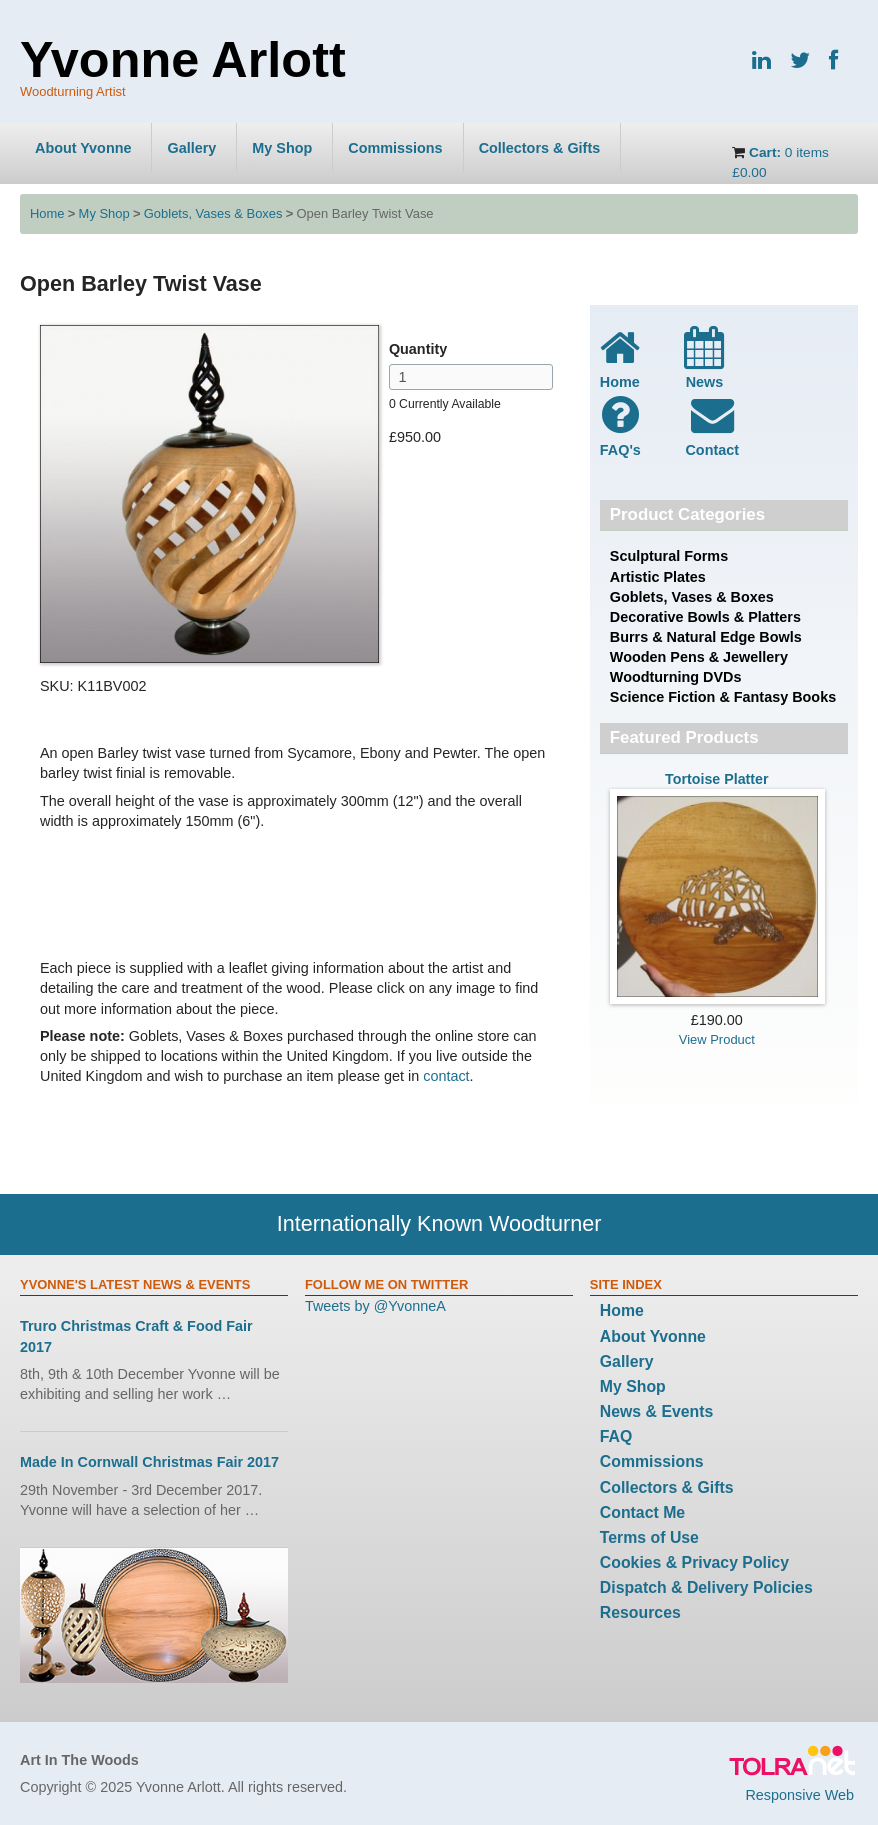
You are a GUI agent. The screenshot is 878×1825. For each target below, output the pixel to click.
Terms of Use (649, 1537)
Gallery (191, 148)
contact (446, 1076)
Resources (640, 1612)
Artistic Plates (658, 577)
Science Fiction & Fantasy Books (723, 697)
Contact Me (642, 1512)
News (704, 358)
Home (47, 213)
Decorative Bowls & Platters (705, 617)
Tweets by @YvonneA (375, 1306)
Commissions (395, 148)
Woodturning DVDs (676, 677)
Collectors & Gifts (540, 148)
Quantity (418, 349)
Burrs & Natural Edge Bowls (706, 637)
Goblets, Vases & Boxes (213, 213)
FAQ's (620, 425)
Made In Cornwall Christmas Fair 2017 (149, 1462)
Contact (712, 425)
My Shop (282, 148)
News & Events (656, 1411)
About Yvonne (83, 148)
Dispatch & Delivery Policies (706, 1587)
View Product (717, 1039)
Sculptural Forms (669, 556)
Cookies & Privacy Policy (694, 1562)
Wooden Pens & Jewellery (699, 657)
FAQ (616, 1436)
